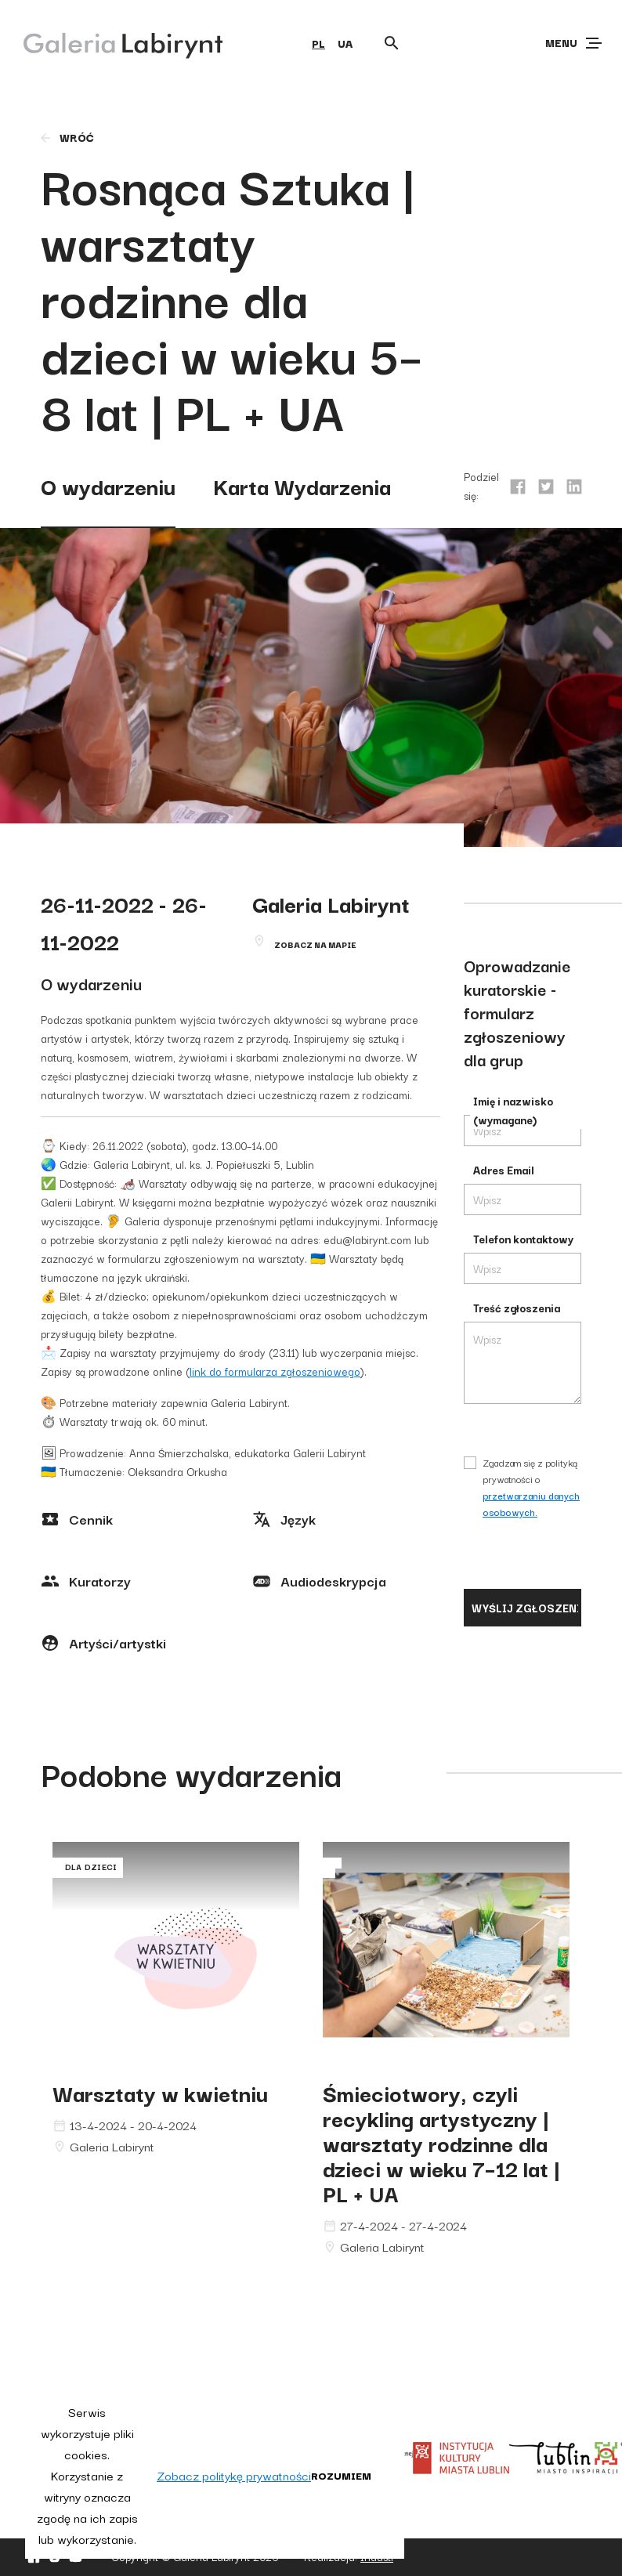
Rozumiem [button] (341, 2475)
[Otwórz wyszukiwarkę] (392, 43)
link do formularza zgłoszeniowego (275, 1371)
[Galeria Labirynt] (111, 42)
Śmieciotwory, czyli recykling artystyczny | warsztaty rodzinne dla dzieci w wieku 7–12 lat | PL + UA (441, 2142)
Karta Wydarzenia (302, 485)
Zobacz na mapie (315, 944)
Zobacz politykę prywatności (234, 2475)
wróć (66, 137)
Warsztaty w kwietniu (160, 2092)
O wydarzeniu (108, 485)
